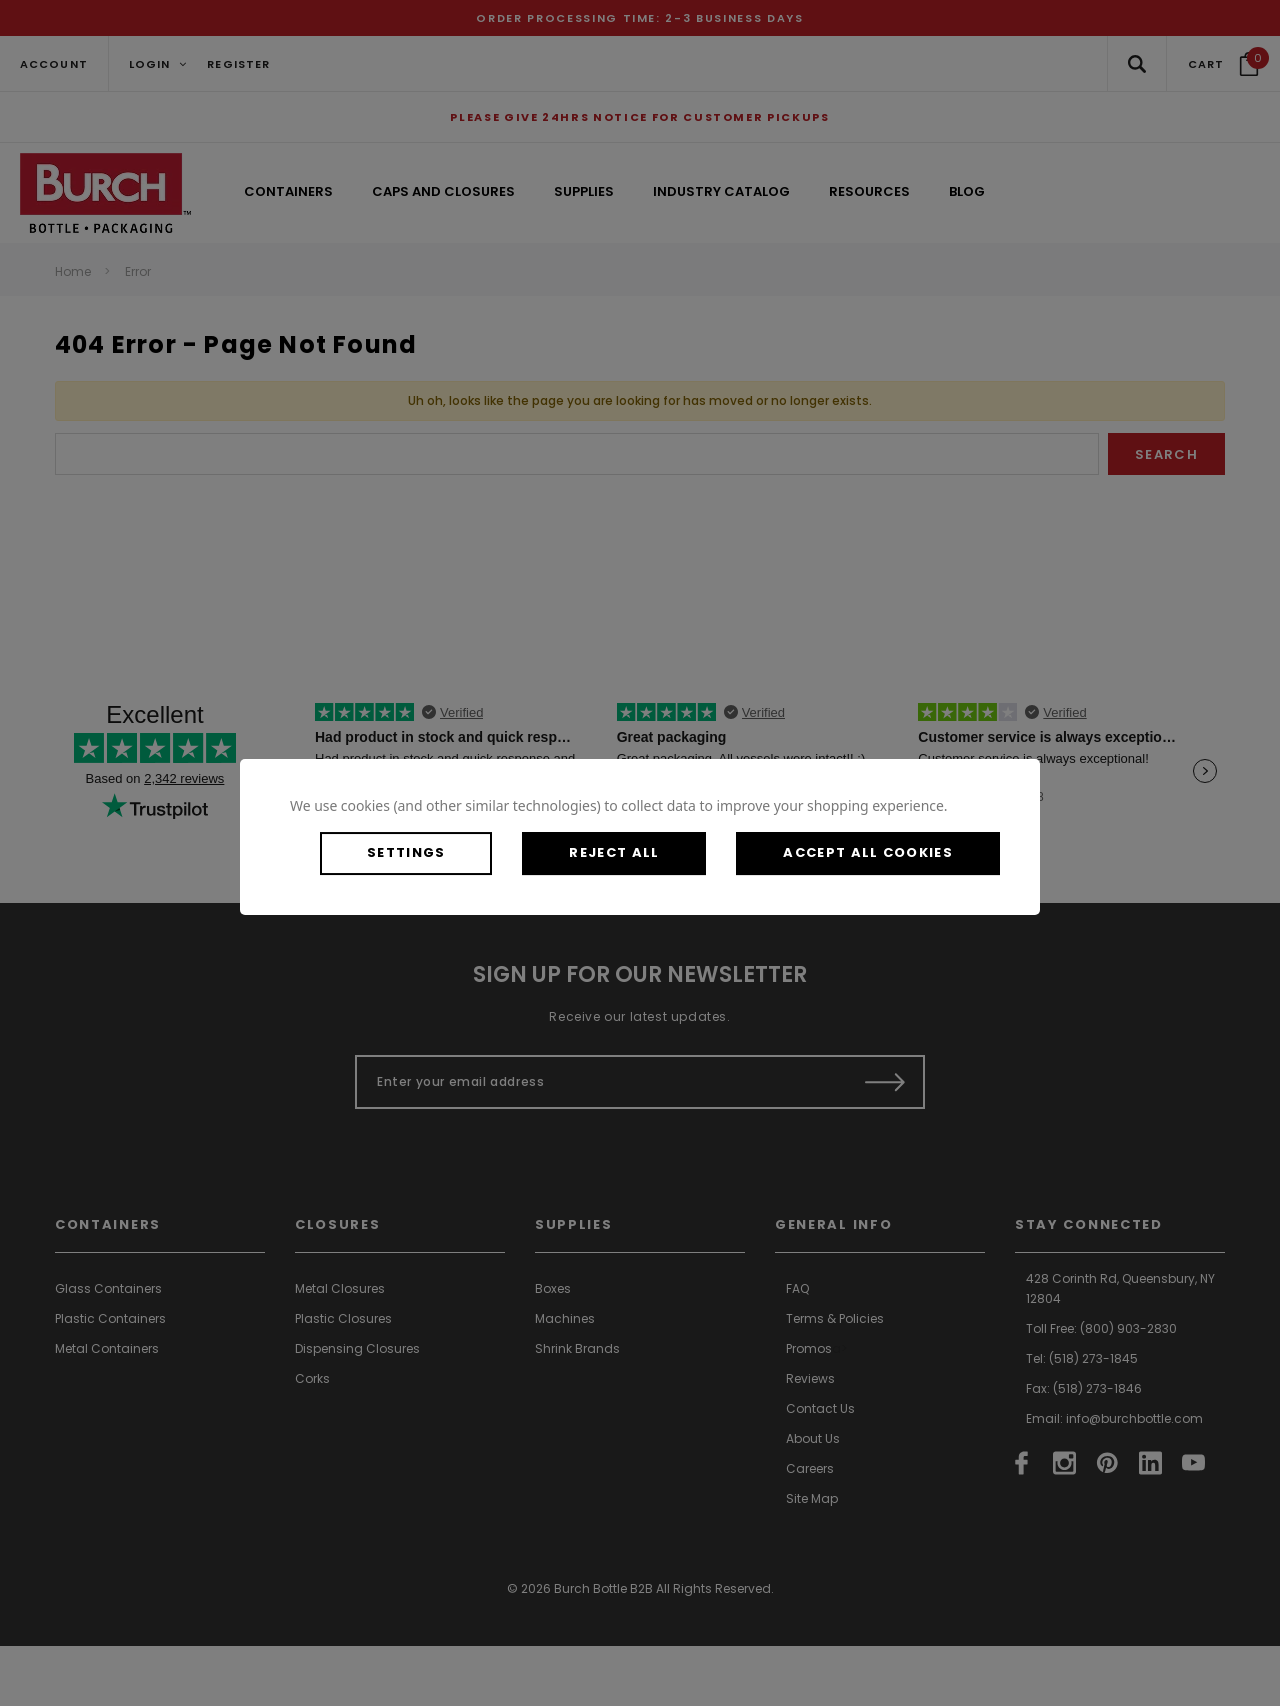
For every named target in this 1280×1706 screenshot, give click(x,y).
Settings (406, 852)
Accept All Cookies (867, 852)
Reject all (614, 852)
